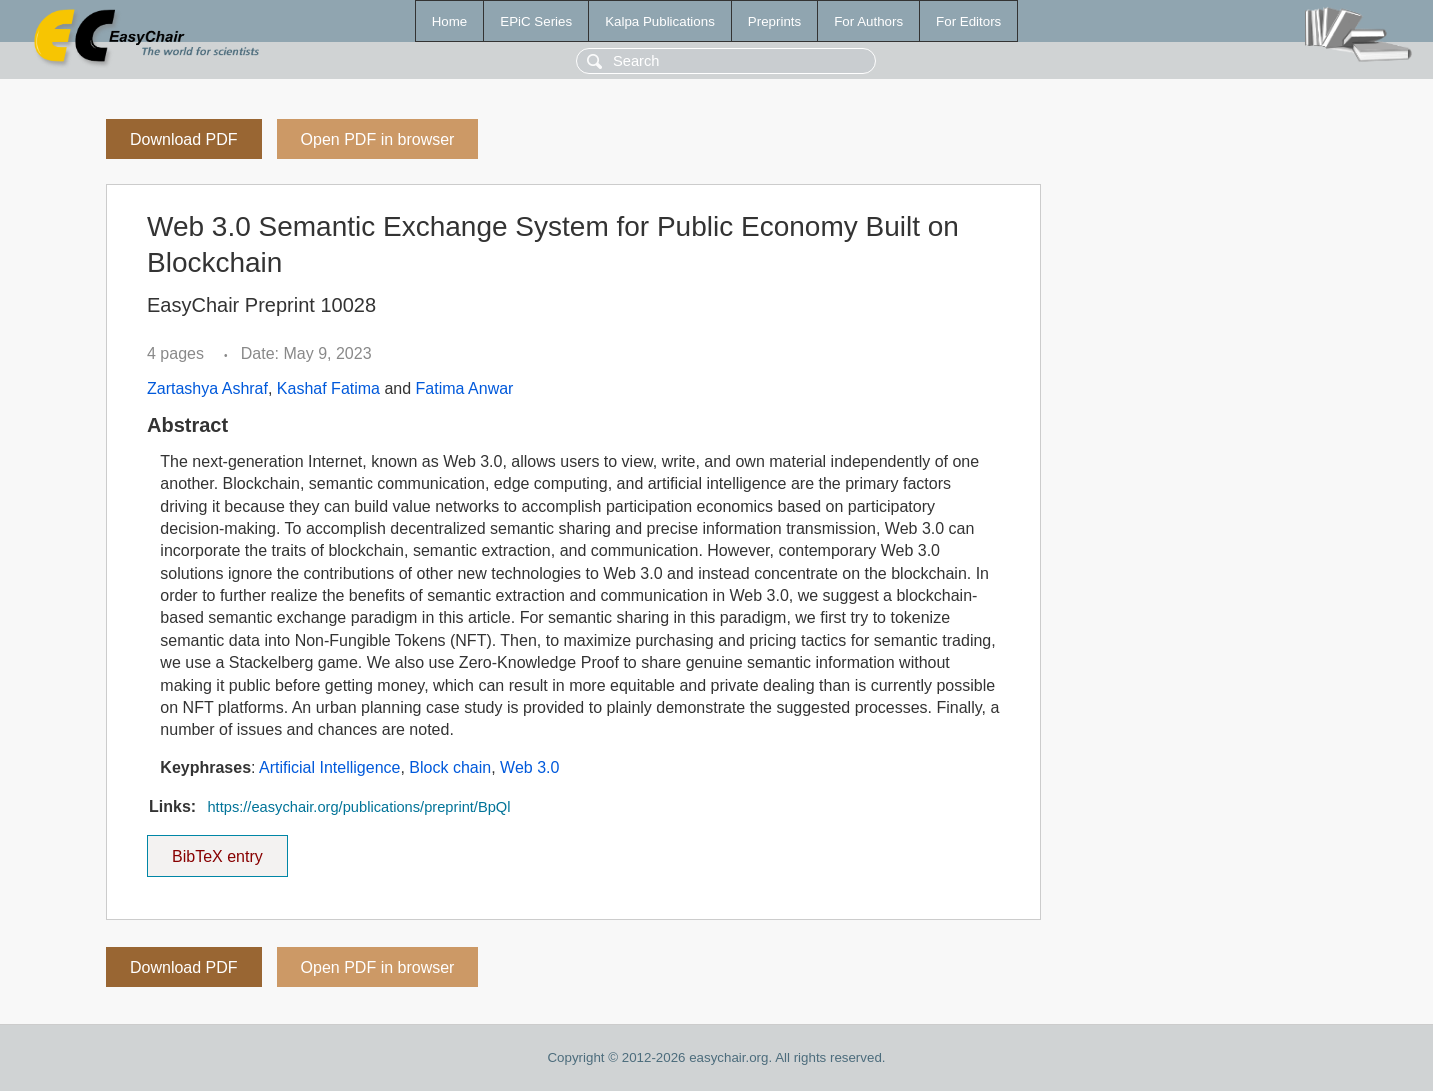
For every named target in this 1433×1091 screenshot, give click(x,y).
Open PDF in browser (378, 139)
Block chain (450, 767)
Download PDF (184, 139)
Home (450, 21)
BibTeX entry (217, 850)
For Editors (968, 21)
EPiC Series (536, 21)
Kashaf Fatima (328, 388)
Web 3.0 (529, 767)
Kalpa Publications (660, 21)
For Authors (868, 21)
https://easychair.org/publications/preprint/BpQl (358, 807)
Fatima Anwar (465, 388)
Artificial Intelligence (329, 767)
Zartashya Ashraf (207, 388)
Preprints (774, 21)
